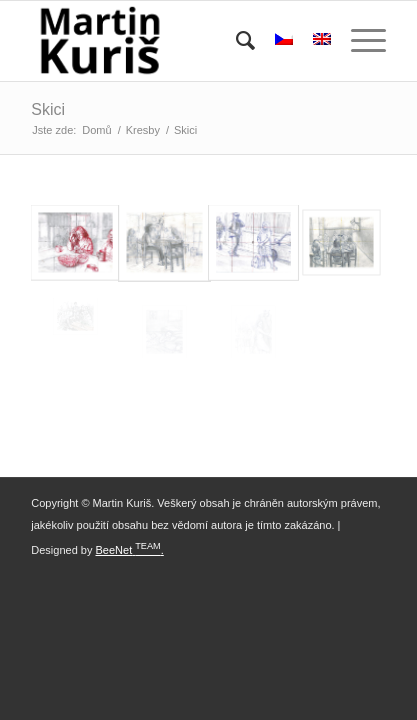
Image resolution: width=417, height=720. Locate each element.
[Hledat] (235, 41)
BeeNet (114, 550)
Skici (48, 109)
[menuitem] (235, 41)
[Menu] (358, 41)
